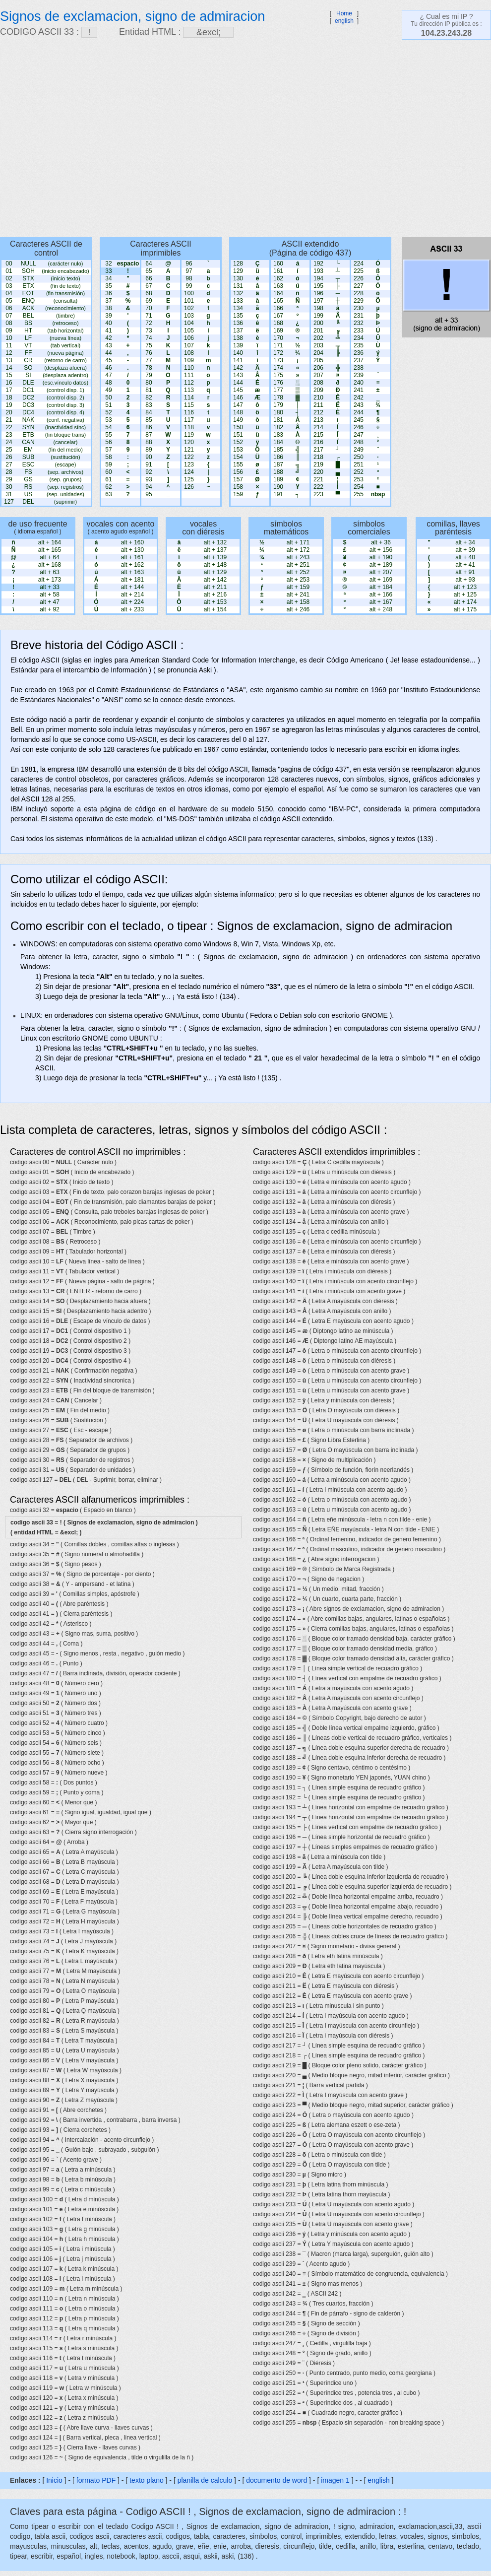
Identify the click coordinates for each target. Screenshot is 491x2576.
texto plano (146, 2480)
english (344, 20)
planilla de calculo (205, 2480)
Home (344, 13)
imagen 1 (336, 2480)
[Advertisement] (93, 138)
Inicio (54, 2480)
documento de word (276, 2480)
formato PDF (96, 2480)
